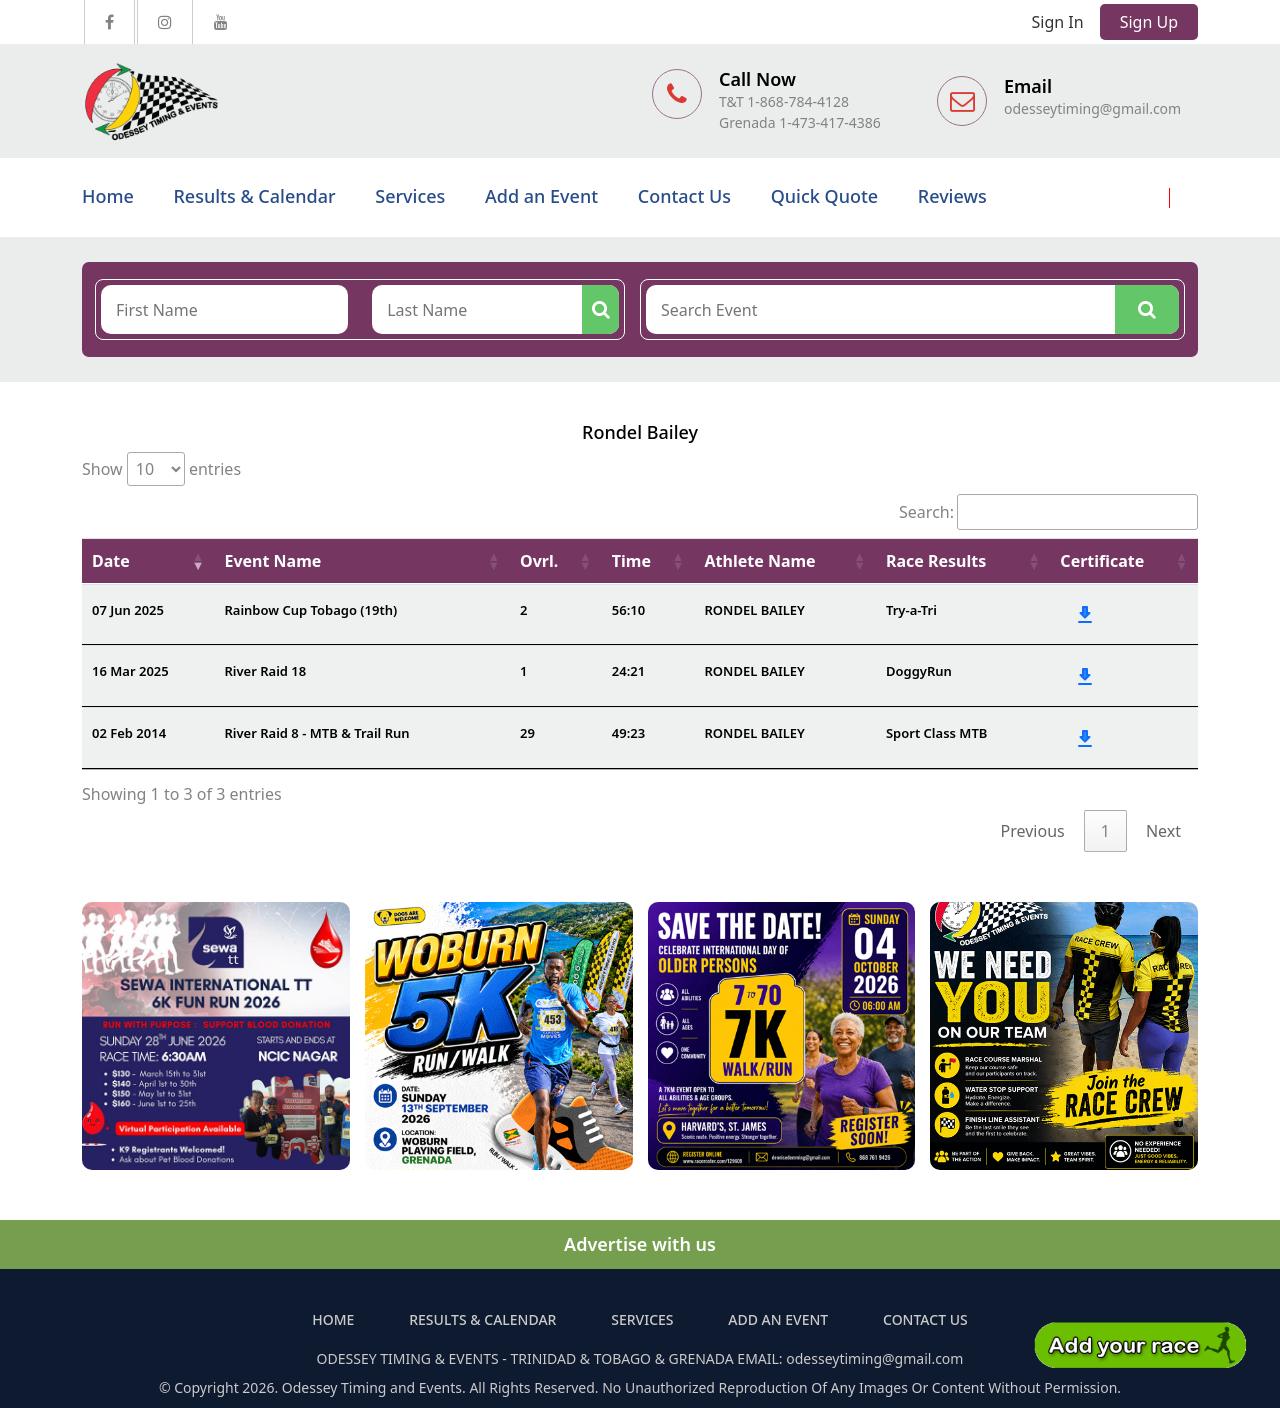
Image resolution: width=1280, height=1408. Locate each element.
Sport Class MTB (936, 733)
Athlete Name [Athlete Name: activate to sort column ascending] (759, 561)
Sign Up (1149, 22)
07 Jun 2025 (128, 610)
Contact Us (684, 196)
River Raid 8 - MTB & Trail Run (316, 733)
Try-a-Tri (911, 610)
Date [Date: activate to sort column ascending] (111, 561)
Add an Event (541, 196)
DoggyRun (919, 671)
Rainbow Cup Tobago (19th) (310, 610)
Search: (1048, 512)
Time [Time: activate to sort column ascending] (631, 561)
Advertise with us (640, 1244)
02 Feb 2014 (129, 733)
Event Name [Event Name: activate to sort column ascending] (272, 561)
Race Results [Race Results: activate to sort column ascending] (936, 561)
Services (410, 196)
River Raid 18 (265, 671)
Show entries (161, 469)
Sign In (1058, 22)
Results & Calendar (254, 196)
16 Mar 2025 (130, 671)
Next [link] (1163, 831)
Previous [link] (1033, 831)
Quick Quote (824, 196)
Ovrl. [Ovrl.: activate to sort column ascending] (539, 561)
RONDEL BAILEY (754, 610)
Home (108, 196)
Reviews (952, 196)
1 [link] (1105, 831)
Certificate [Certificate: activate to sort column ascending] (1102, 561)
